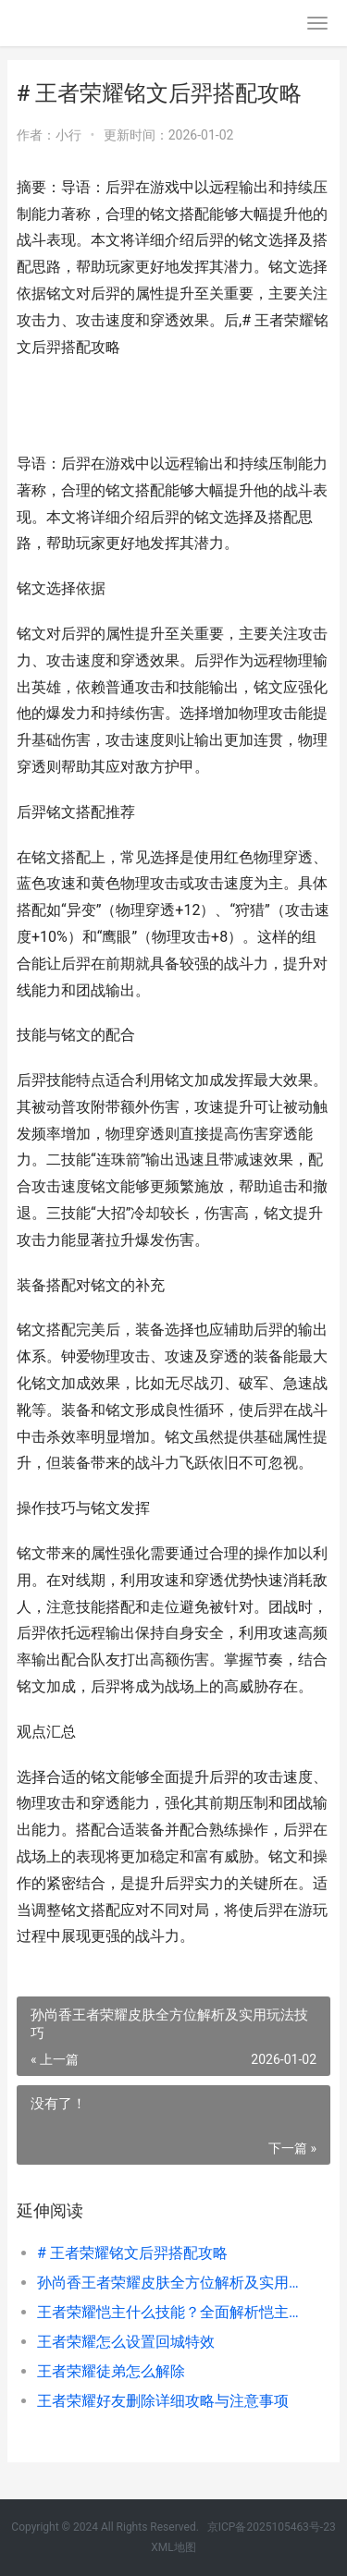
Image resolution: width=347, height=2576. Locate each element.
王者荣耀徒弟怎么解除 (111, 2371)
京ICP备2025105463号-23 (271, 2527)
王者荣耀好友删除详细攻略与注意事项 (163, 2401)
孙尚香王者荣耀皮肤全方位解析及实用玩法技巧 (169, 2282)
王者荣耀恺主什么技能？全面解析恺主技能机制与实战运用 (169, 2312)
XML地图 (173, 2547)
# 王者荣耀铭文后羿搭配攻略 (132, 2253)
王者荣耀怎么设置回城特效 (126, 2341)
